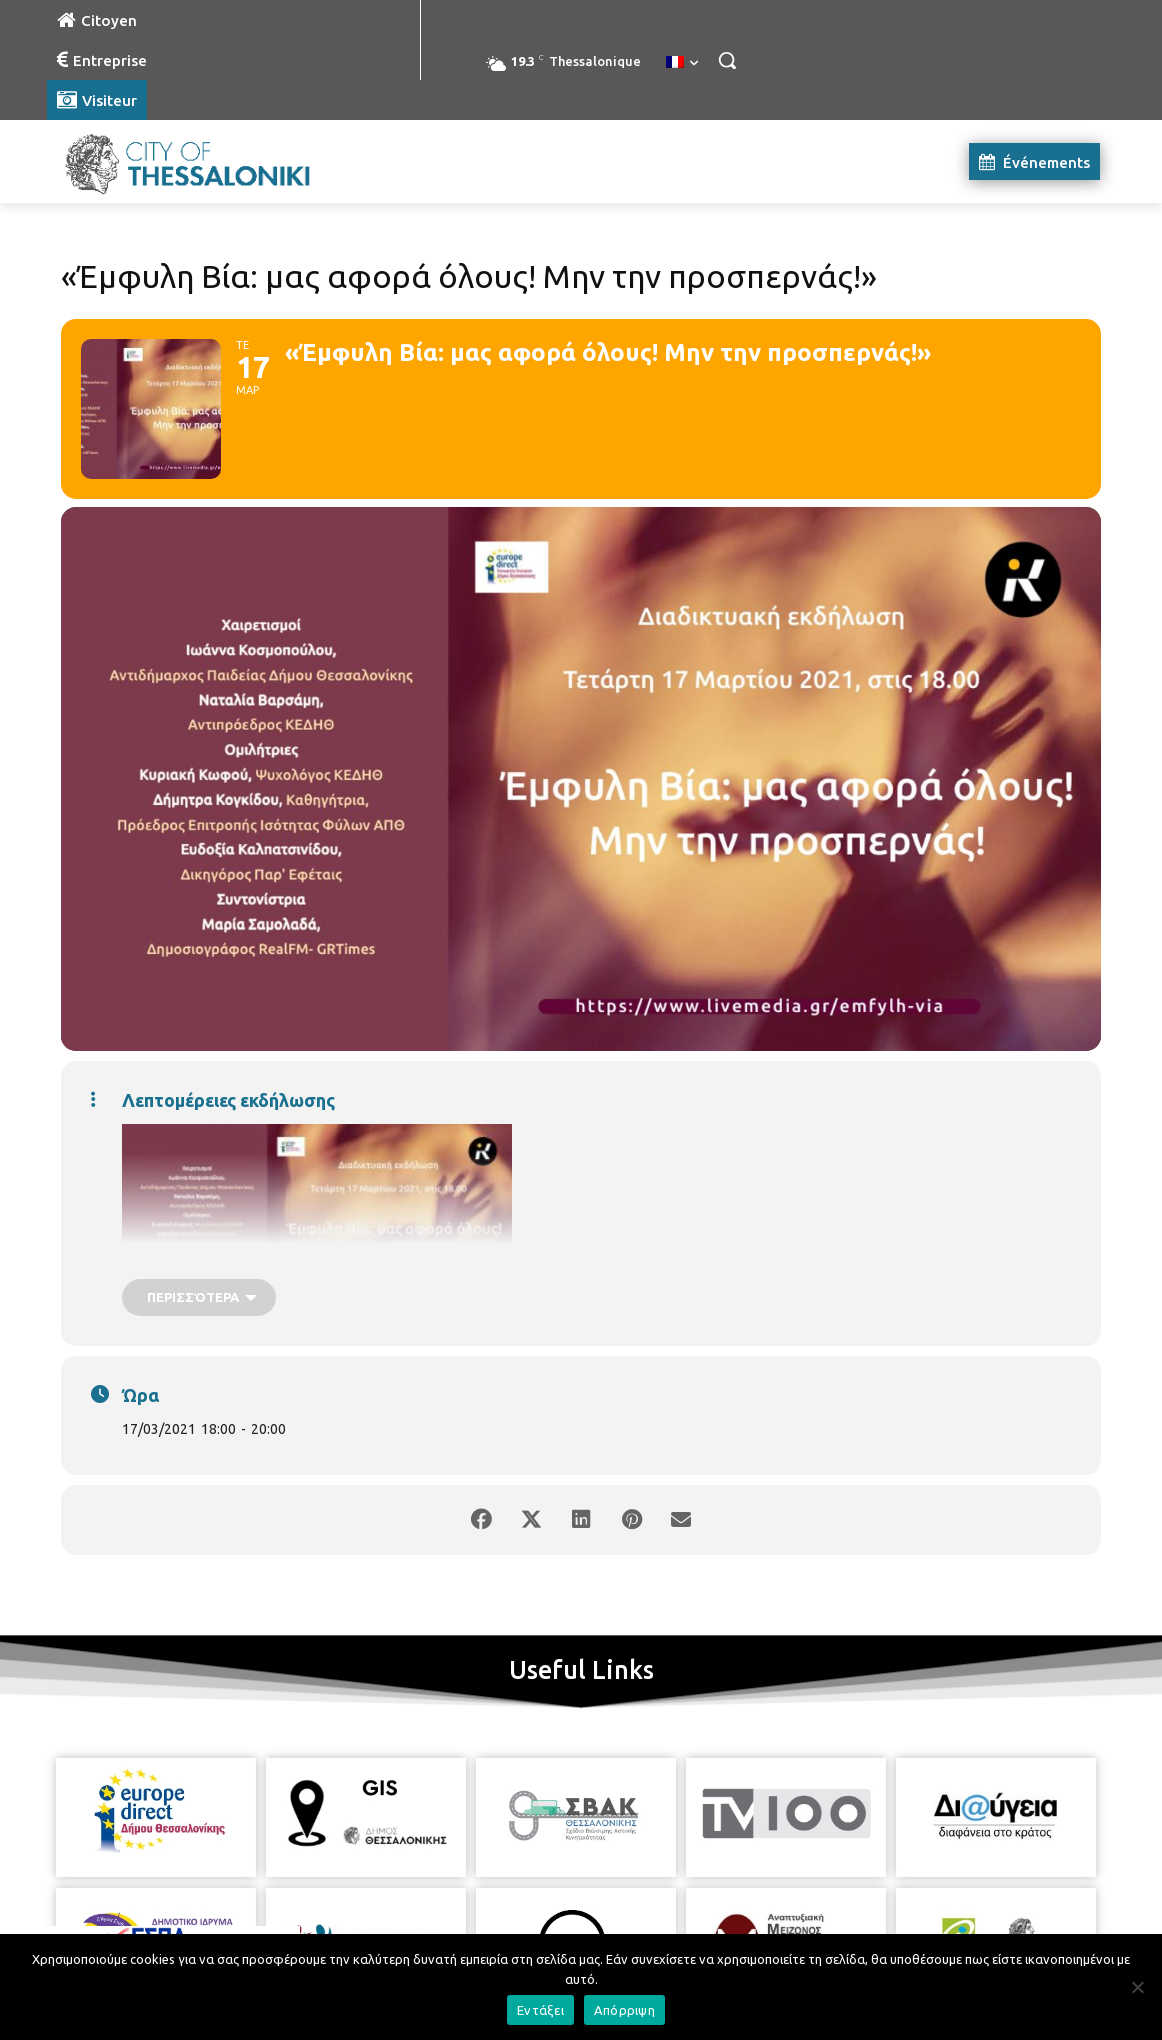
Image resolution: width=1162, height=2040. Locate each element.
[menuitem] (682, 63)
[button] (727, 60)
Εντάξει (540, 2010)
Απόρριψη (624, 2010)
